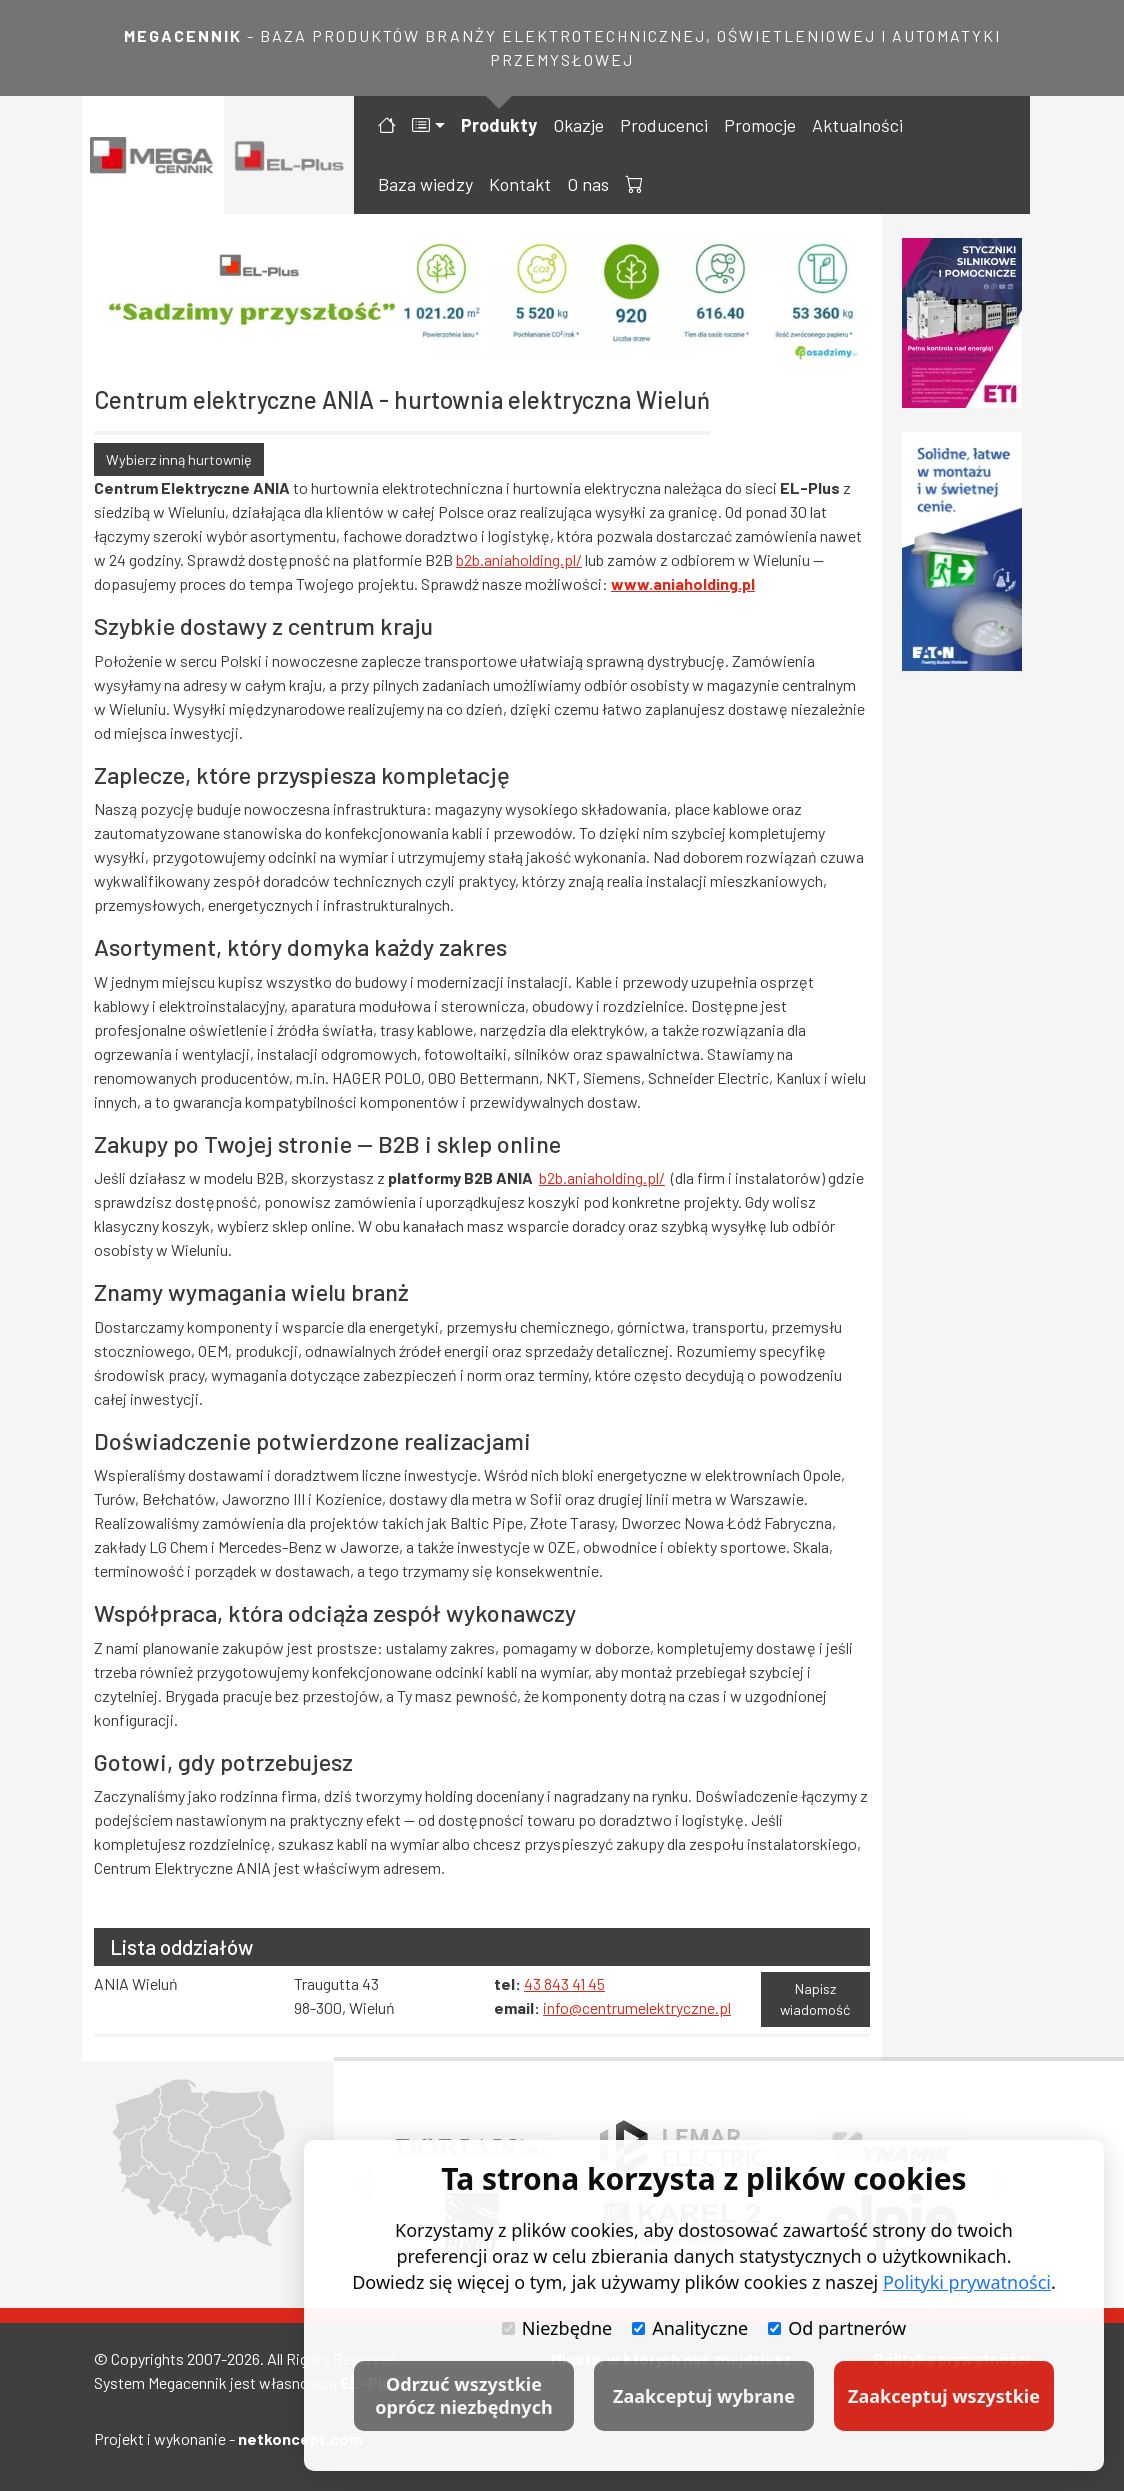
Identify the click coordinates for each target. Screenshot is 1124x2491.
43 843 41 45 (564, 1983)
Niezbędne (557, 2328)
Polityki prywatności (967, 2282)
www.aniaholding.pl (683, 583)
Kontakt (520, 184)
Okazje (578, 125)
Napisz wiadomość (815, 1999)
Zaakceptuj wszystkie (944, 2396)
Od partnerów (837, 2328)
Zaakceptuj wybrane (704, 2396)
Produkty (499, 125)
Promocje (760, 125)
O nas (588, 184)
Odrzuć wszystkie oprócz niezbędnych (463, 2395)
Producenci (664, 125)
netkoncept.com (300, 2438)
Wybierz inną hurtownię (179, 459)
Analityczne (690, 2328)
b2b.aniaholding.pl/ (519, 559)
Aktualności (857, 125)
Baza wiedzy (425, 184)
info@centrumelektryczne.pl (637, 2007)
